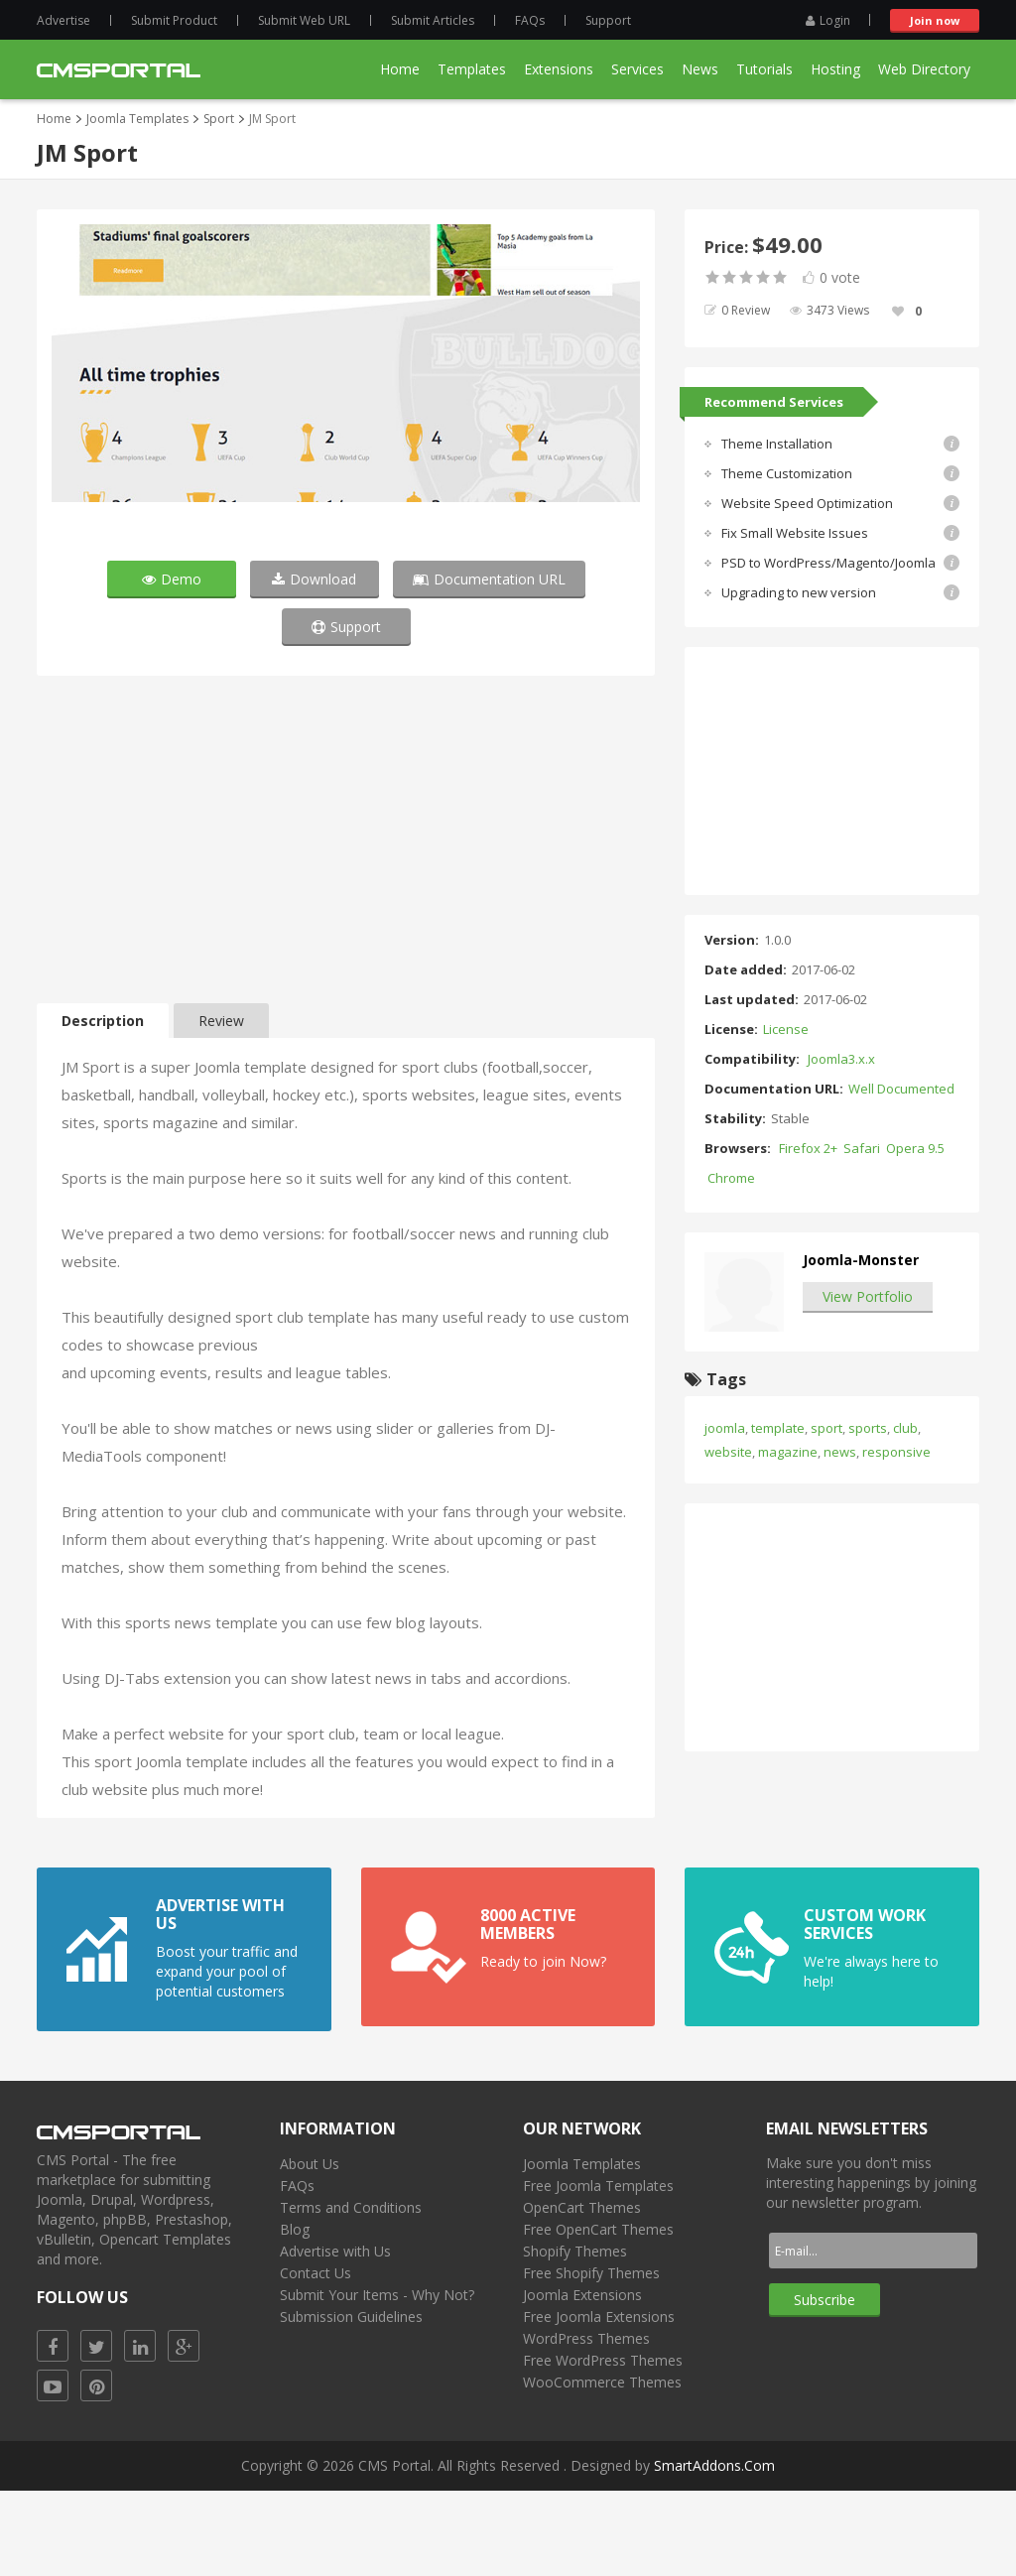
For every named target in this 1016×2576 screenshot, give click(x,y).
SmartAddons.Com (714, 2550)
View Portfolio (868, 1296)
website (728, 1452)
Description (103, 1105)
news (840, 1452)
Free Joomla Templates (598, 2270)
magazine (788, 1452)
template (778, 1428)
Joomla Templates (137, 118)
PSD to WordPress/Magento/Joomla (828, 563)
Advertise (63, 20)
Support (608, 20)
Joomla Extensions (582, 2380)
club (905, 1428)
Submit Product (174, 20)
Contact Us (315, 2358)
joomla (724, 1428)
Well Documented (901, 1088)
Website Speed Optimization (807, 503)
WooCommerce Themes (602, 2467)
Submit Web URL (304, 20)
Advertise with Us (335, 2336)
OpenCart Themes (582, 2292)
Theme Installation (776, 443)
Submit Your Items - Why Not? (377, 2380)
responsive (896, 1452)
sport (826, 1428)
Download (314, 664)
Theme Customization (786, 473)
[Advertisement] (346, 930)
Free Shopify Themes (591, 2358)
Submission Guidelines (351, 2401)
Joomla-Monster (861, 1259)
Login (828, 20)
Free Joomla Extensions (599, 2401)
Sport (218, 118)
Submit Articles (432, 20)
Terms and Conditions (351, 2292)
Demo (171, 664)
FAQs (530, 20)
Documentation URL (489, 664)
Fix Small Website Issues (794, 533)
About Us (309, 2249)
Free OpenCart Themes (598, 2314)
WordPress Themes (586, 2423)
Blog (295, 2314)
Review (221, 1105)
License (786, 1029)
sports (867, 1428)
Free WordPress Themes (603, 2445)
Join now (934, 20)
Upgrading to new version (798, 592)
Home (54, 118)
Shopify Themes (575, 2336)
